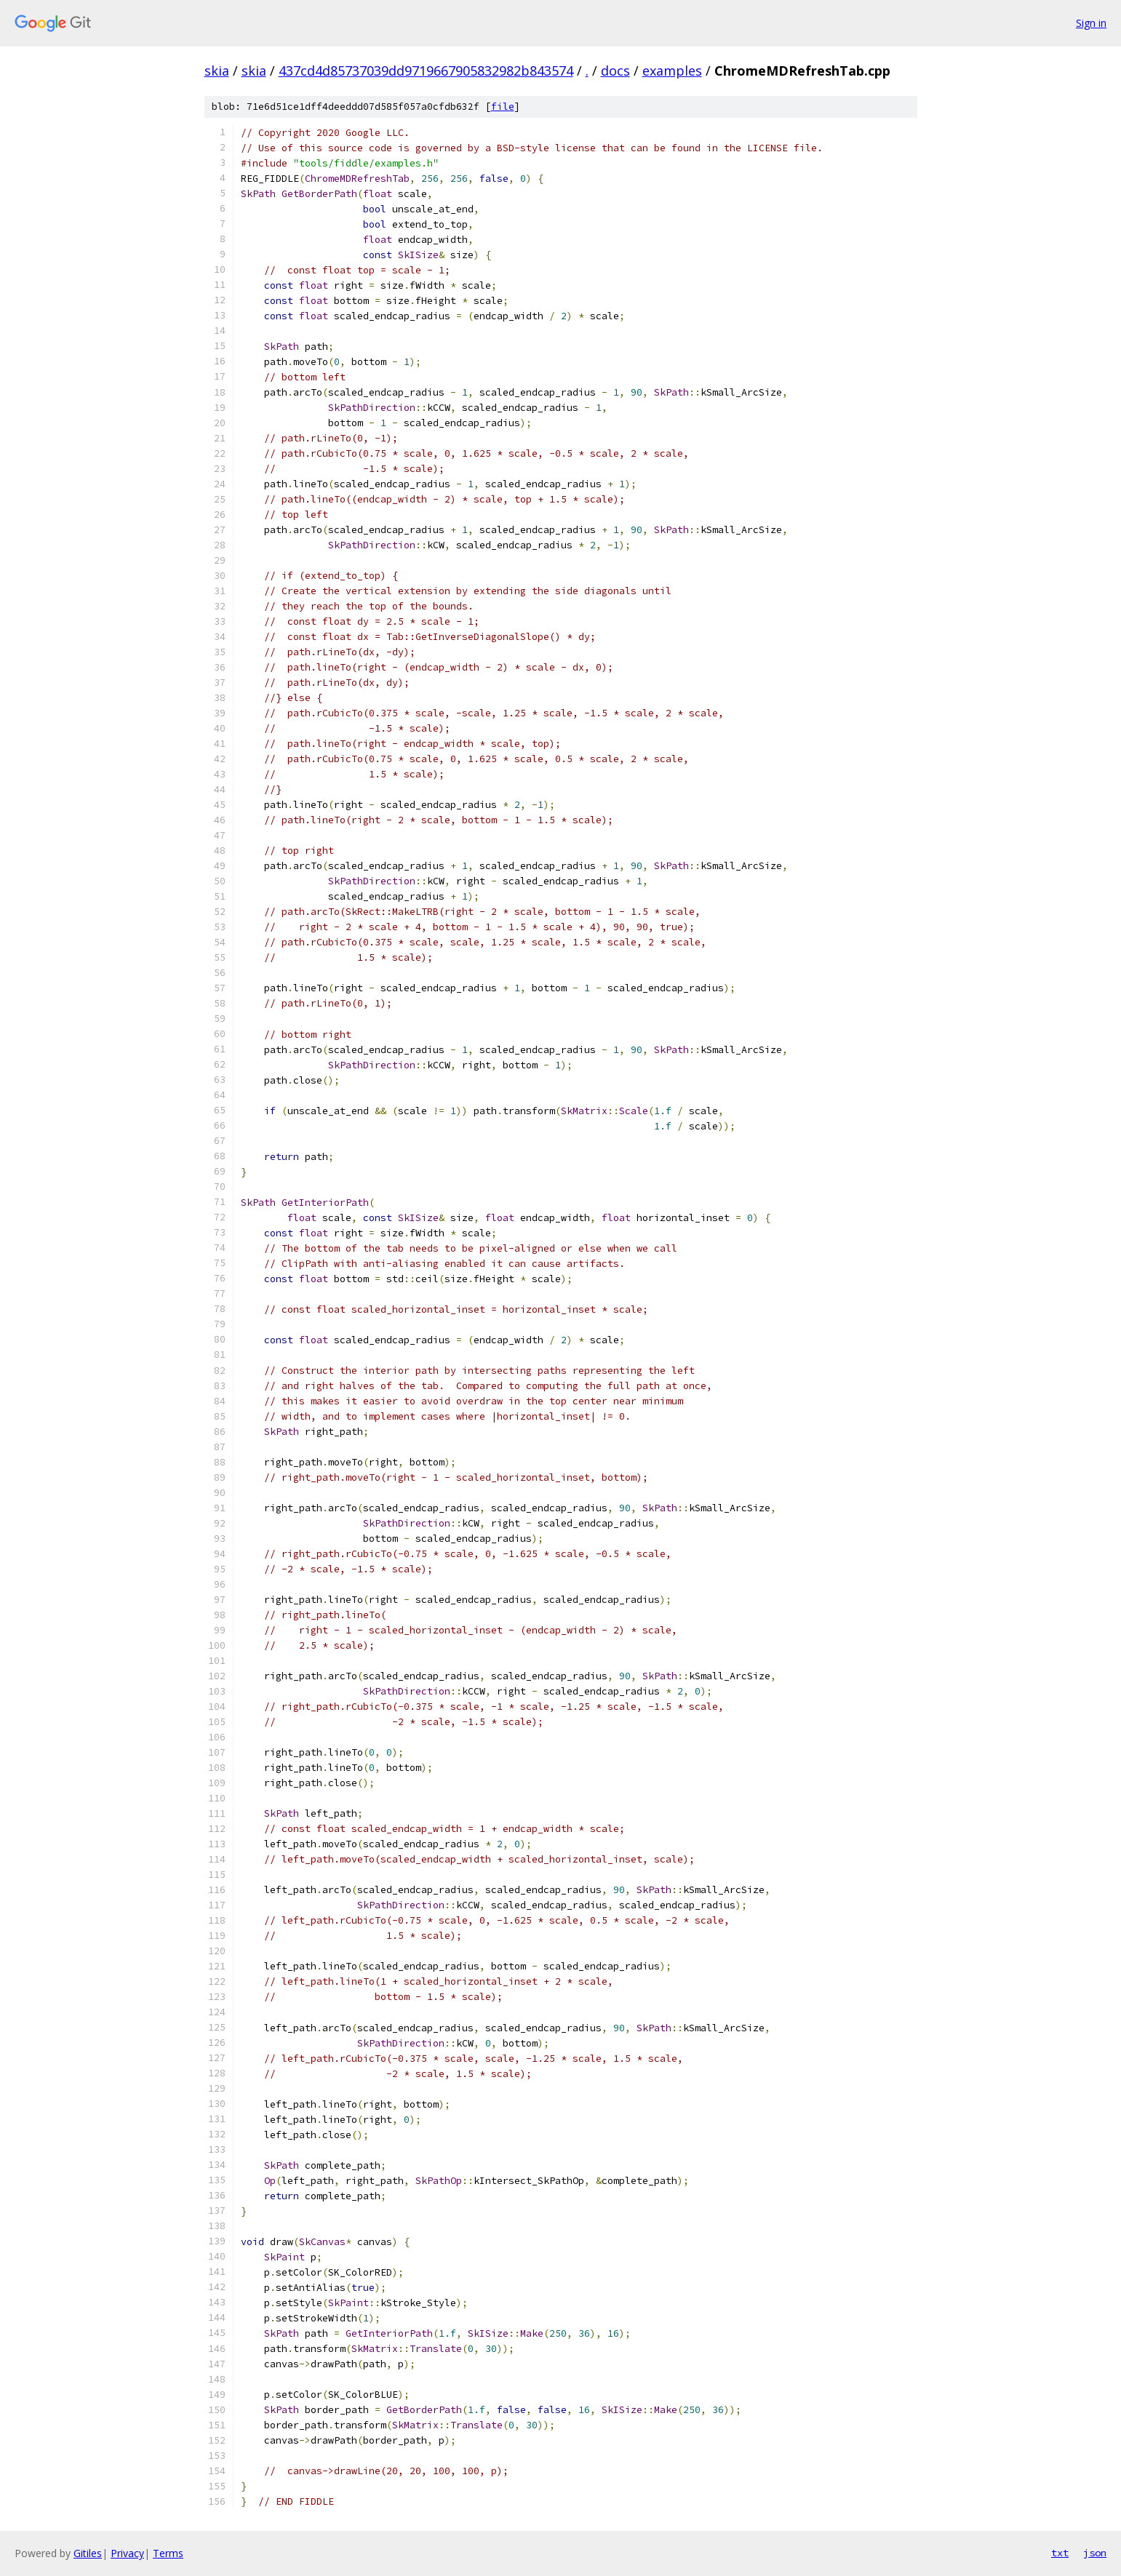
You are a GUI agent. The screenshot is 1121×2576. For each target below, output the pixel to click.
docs (615, 70)
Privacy (127, 2553)
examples (672, 70)
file (502, 106)
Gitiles (87, 2553)
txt (1060, 2552)
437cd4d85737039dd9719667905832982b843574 (426, 70)
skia (216, 70)
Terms (168, 2553)
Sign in (1091, 23)
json (1094, 2552)
